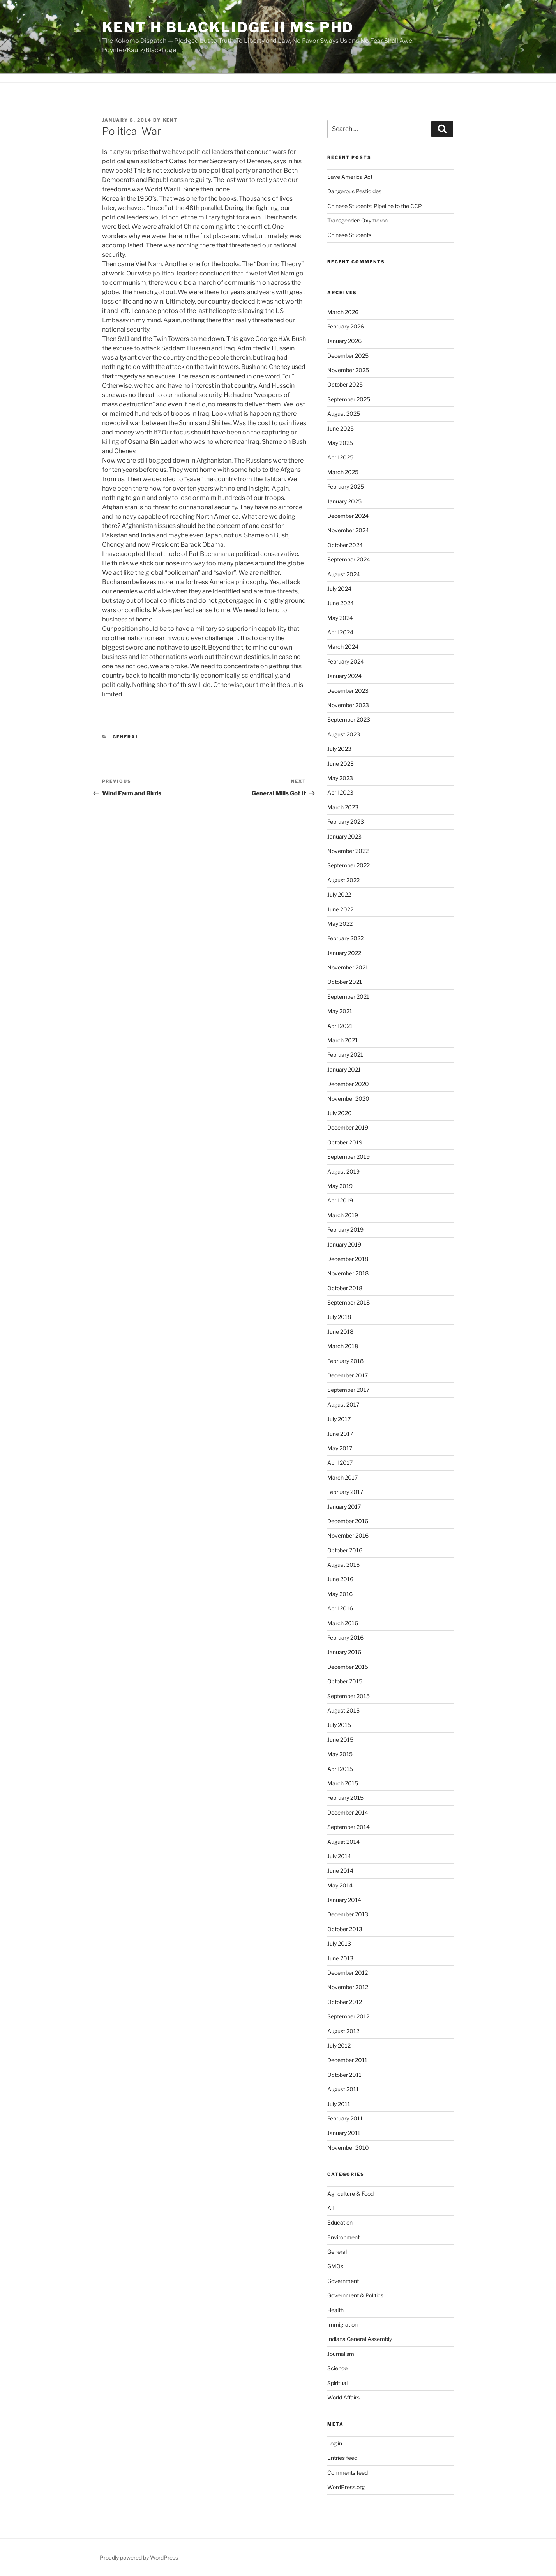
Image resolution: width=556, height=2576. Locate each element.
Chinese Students (349, 234)
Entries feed (342, 2457)
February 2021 (345, 1054)
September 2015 (348, 1696)
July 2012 (339, 2045)
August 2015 (343, 1710)
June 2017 (340, 1433)
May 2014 (340, 1885)
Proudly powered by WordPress (139, 2557)
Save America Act (349, 176)
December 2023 (348, 690)
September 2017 (348, 1389)
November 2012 (347, 1987)
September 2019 (348, 1156)
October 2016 (344, 1550)
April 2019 (340, 1200)
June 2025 (340, 428)
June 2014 (340, 1870)
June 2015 (340, 1739)
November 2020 (348, 1098)
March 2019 (342, 1215)
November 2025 (348, 370)
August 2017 (343, 1404)
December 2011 (347, 2060)
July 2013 (339, 1943)
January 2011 (343, 2132)
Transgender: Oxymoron (357, 220)
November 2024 (348, 530)
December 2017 (347, 1375)
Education (340, 2222)
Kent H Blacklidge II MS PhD (228, 27)
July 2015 (339, 1724)
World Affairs (343, 2397)
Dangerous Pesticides (354, 191)
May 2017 (339, 1448)
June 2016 (340, 1579)
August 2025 (343, 413)
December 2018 (347, 1258)
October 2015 (344, 1681)
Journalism (340, 2353)
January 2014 (344, 1899)
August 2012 (343, 2031)
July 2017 (339, 1419)
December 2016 (347, 1521)
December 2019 (347, 1127)
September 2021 (348, 996)
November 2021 (347, 967)
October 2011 (344, 2074)
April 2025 (340, 457)
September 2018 (348, 1302)
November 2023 (348, 705)
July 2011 (338, 2104)
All (330, 2208)
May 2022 (340, 923)
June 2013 (340, 1958)
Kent (170, 120)
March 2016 (342, 1623)
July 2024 (339, 588)
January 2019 (344, 1244)
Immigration (342, 2324)
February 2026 (345, 326)
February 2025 (345, 486)
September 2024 (348, 559)
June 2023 (340, 763)
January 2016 (344, 1652)
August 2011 (343, 2089)
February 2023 (345, 821)
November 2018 (348, 1273)
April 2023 (340, 792)
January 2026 (344, 340)
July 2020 (339, 1113)
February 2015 (345, 1797)
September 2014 (348, 1827)
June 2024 (340, 603)
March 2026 (342, 312)
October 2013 (344, 1929)
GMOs (335, 2266)
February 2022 (345, 938)
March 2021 (342, 1040)
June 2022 (340, 909)
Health (335, 2310)
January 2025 (344, 501)
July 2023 (339, 748)
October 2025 (345, 384)
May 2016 (340, 1594)
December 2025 (348, 355)
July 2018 (339, 1317)
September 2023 (348, 719)
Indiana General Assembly (359, 2339)
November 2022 (348, 850)
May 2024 (340, 617)
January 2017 (344, 1506)
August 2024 (343, 574)
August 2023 (343, 734)
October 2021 (344, 981)
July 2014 (339, 1856)
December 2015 (347, 1666)
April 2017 (340, 1462)
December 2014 (347, 1812)
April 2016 (340, 1608)
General (126, 737)
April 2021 (340, 1025)
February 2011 (345, 2118)
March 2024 (342, 646)
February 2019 (345, 1229)
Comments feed (347, 2472)
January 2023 (344, 836)
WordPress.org (346, 2487)
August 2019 (343, 1171)
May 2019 (340, 1186)
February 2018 (345, 1361)
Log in (334, 2443)
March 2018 (342, 1346)
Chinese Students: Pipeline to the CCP (374, 206)
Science (337, 2368)
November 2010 (348, 2147)
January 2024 (344, 676)
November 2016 (348, 1535)
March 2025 (342, 472)
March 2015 (342, 1783)
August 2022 (343, 880)
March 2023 (342, 807)
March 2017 (342, 1477)
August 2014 (343, 1841)
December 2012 (347, 1972)
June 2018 (340, 1331)
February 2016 (345, 1637)
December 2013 (347, 1914)
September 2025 (348, 399)
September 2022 (348, 865)
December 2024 (348, 515)
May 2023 (340, 778)
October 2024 (345, 545)
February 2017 (345, 1491)
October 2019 (344, 1142)
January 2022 (344, 953)
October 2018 (344, 1288)
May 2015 (340, 1754)
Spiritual (337, 2383)
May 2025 (340, 443)
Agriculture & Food (350, 2193)
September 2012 (348, 2016)
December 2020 (348, 1084)
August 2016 (343, 1564)
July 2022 (339, 894)
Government (343, 2281)
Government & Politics (355, 2295)
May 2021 (339, 1011)
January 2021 (344, 1069)
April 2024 (340, 632)
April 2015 (340, 1769)
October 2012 (344, 2002)
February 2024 (345, 661)
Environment (343, 2237)
